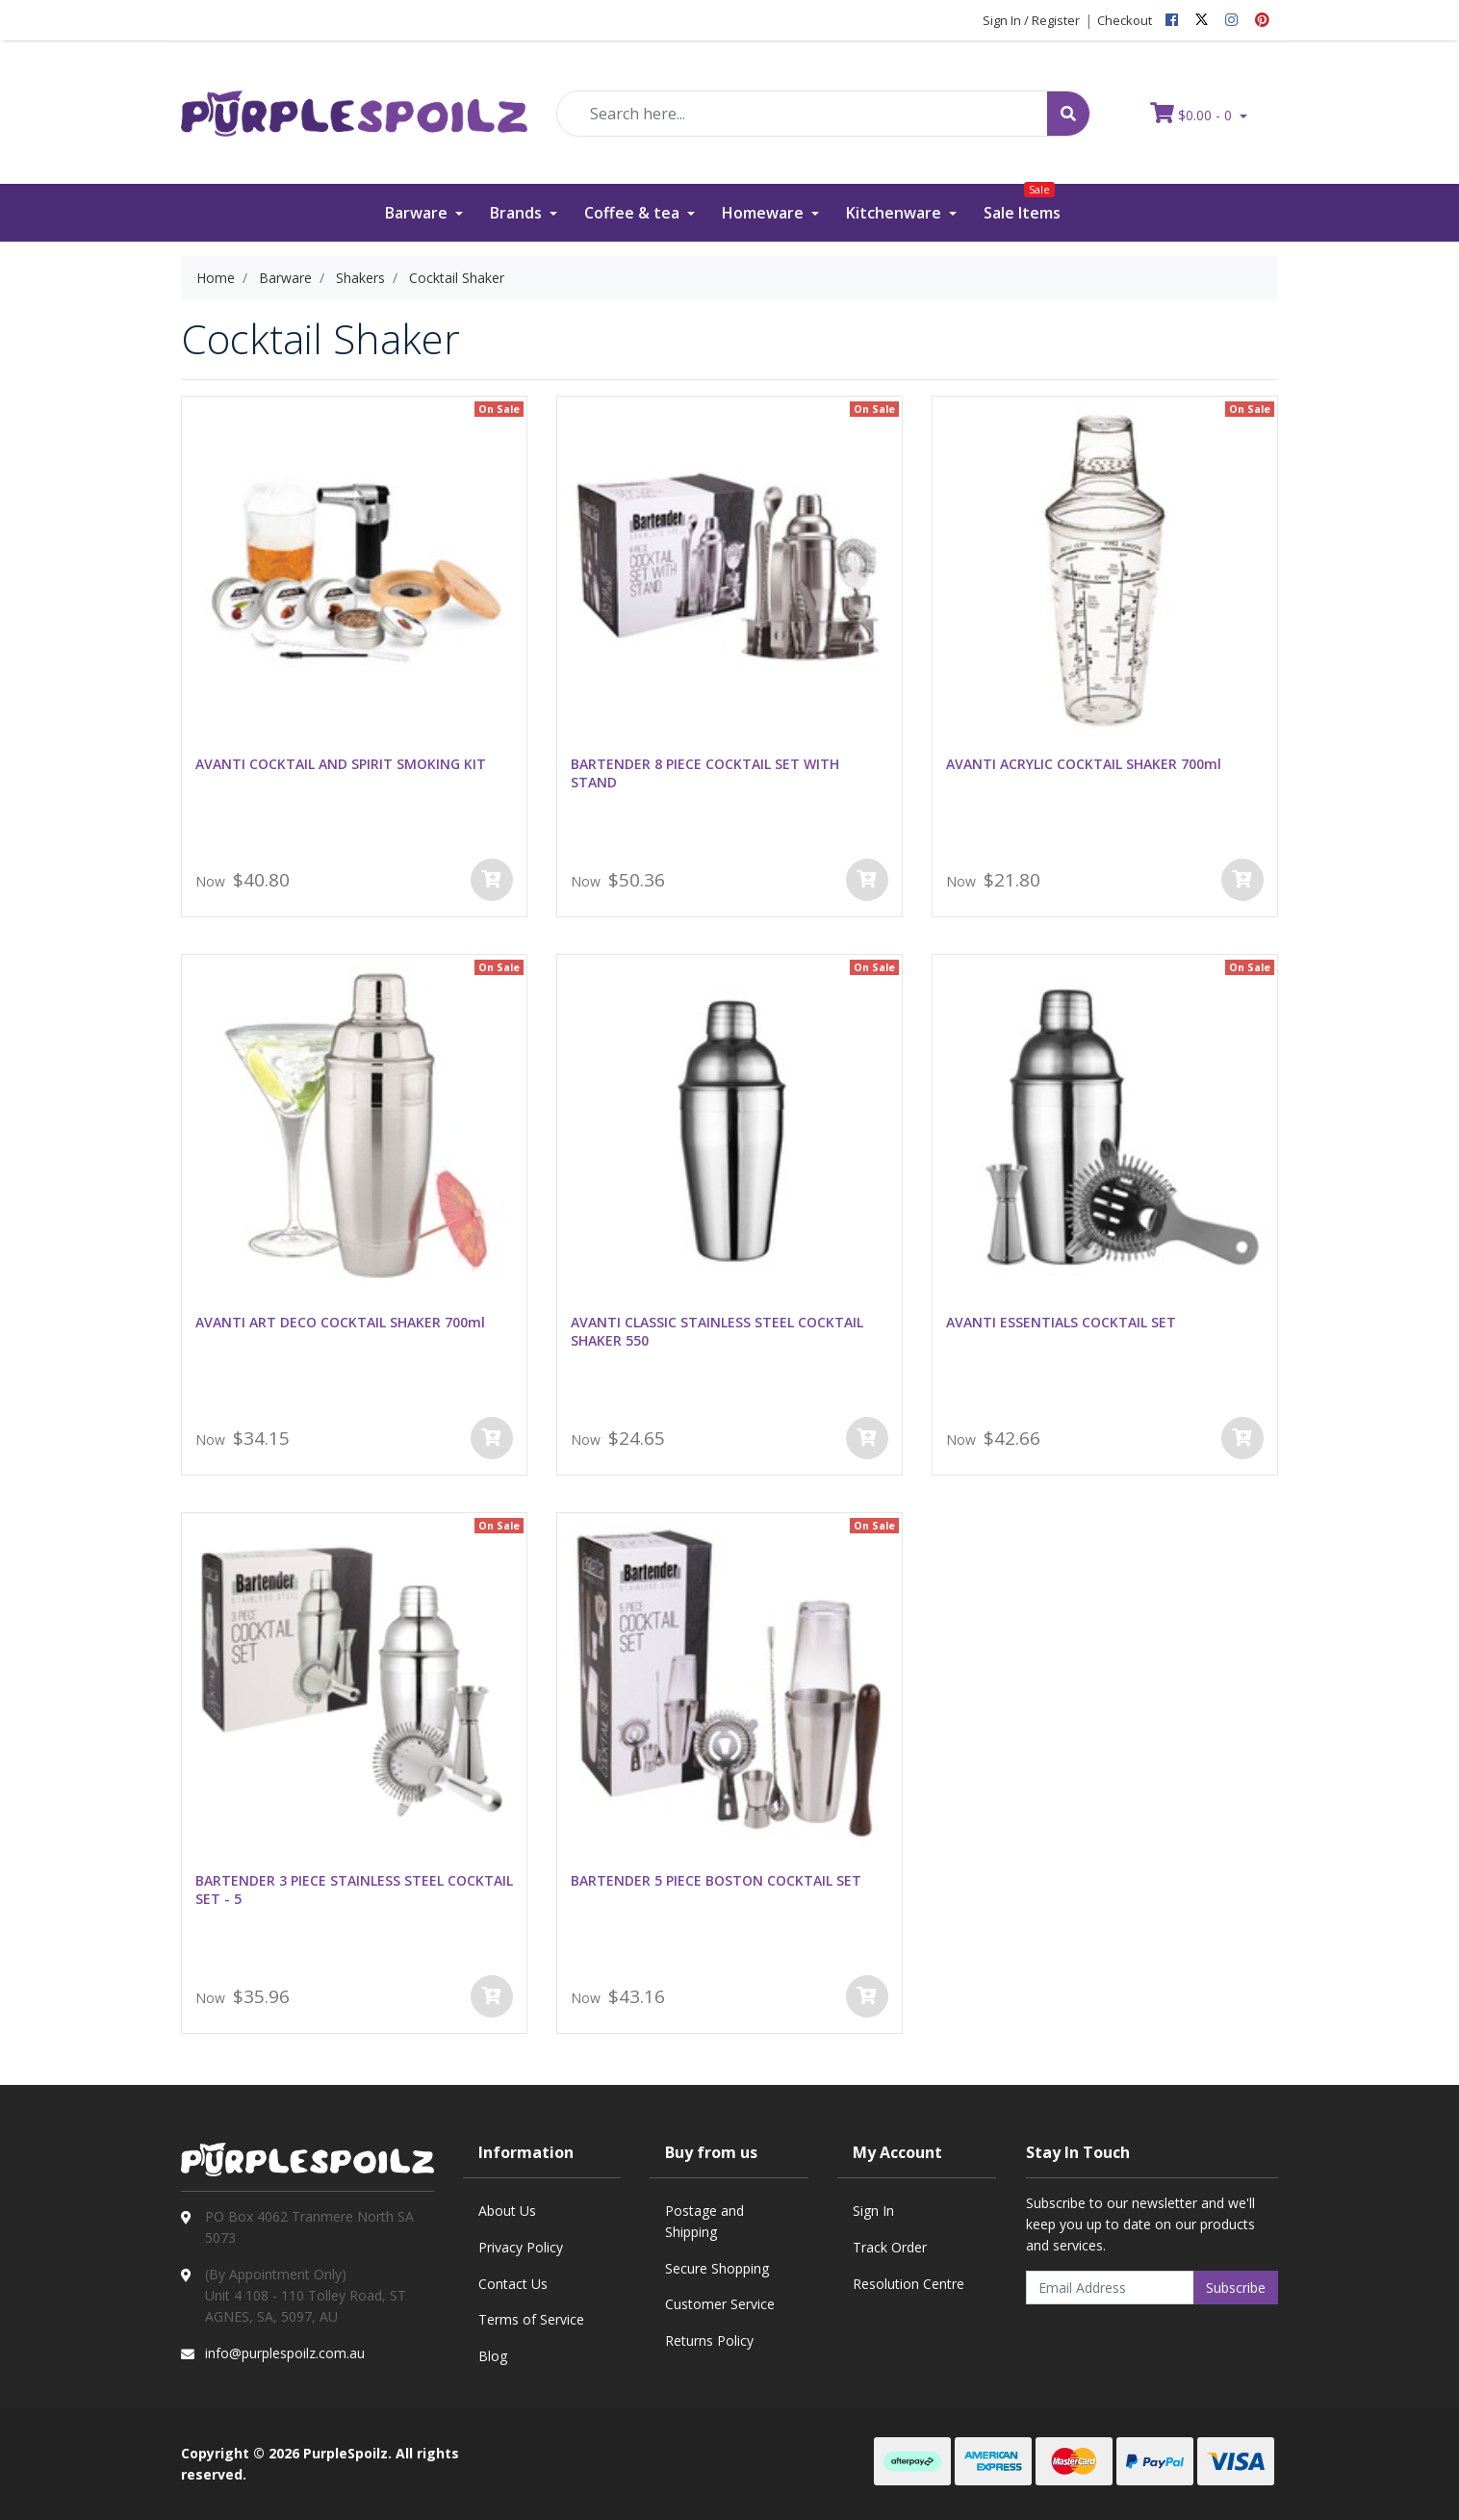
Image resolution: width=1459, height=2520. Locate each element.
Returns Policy (709, 2340)
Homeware (764, 212)
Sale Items (1022, 203)
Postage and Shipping (704, 2221)
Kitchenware (895, 212)
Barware (418, 212)
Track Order (890, 2247)
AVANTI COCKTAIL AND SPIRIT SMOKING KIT (340, 764)
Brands (518, 212)
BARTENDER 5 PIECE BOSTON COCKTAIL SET (716, 1880)
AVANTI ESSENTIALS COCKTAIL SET (1061, 1322)
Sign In (873, 2210)
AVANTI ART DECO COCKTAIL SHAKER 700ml (340, 1322)
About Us (507, 2210)
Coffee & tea (633, 212)
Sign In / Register (1031, 20)
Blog (492, 2356)
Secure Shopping (717, 2268)
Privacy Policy (520, 2247)
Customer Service (720, 2304)
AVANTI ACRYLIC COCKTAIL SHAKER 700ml (1083, 764)
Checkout (1124, 20)
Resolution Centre (908, 2284)
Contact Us (513, 2284)
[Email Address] (1110, 2287)
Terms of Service (531, 2319)
